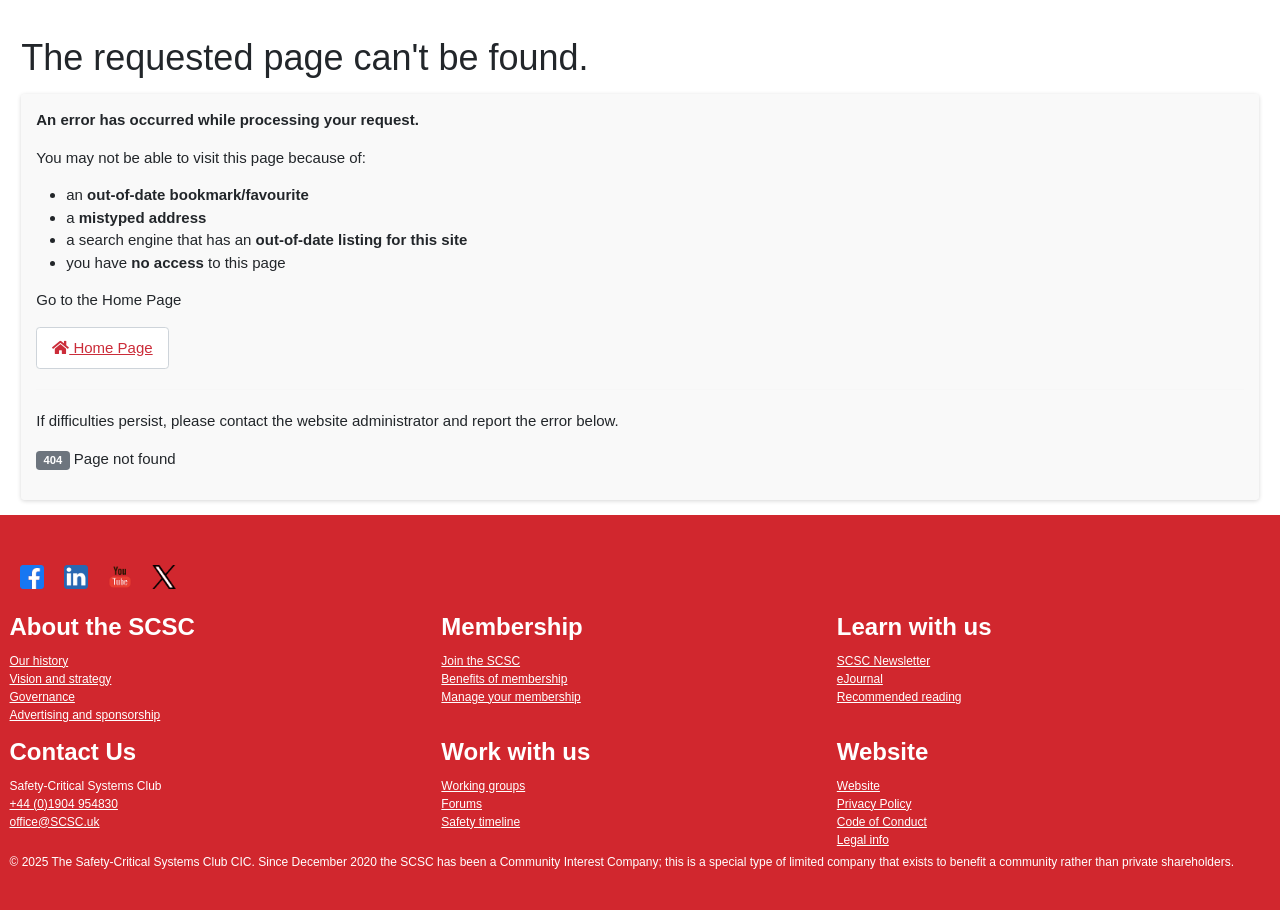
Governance (42, 697)
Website (858, 786)
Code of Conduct (882, 822)
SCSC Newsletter (883, 661)
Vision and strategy (61, 679)
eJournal (860, 679)
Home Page (102, 347)
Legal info (863, 840)
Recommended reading (899, 697)
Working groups (483, 786)
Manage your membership (510, 697)
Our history (39, 661)
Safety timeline (480, 822)
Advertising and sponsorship (85, 715)
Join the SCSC (480, 661)
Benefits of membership (504, 679)
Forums (461, 804)
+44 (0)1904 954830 (64, 804)
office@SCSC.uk (55, 822)
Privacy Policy (874, 804)
